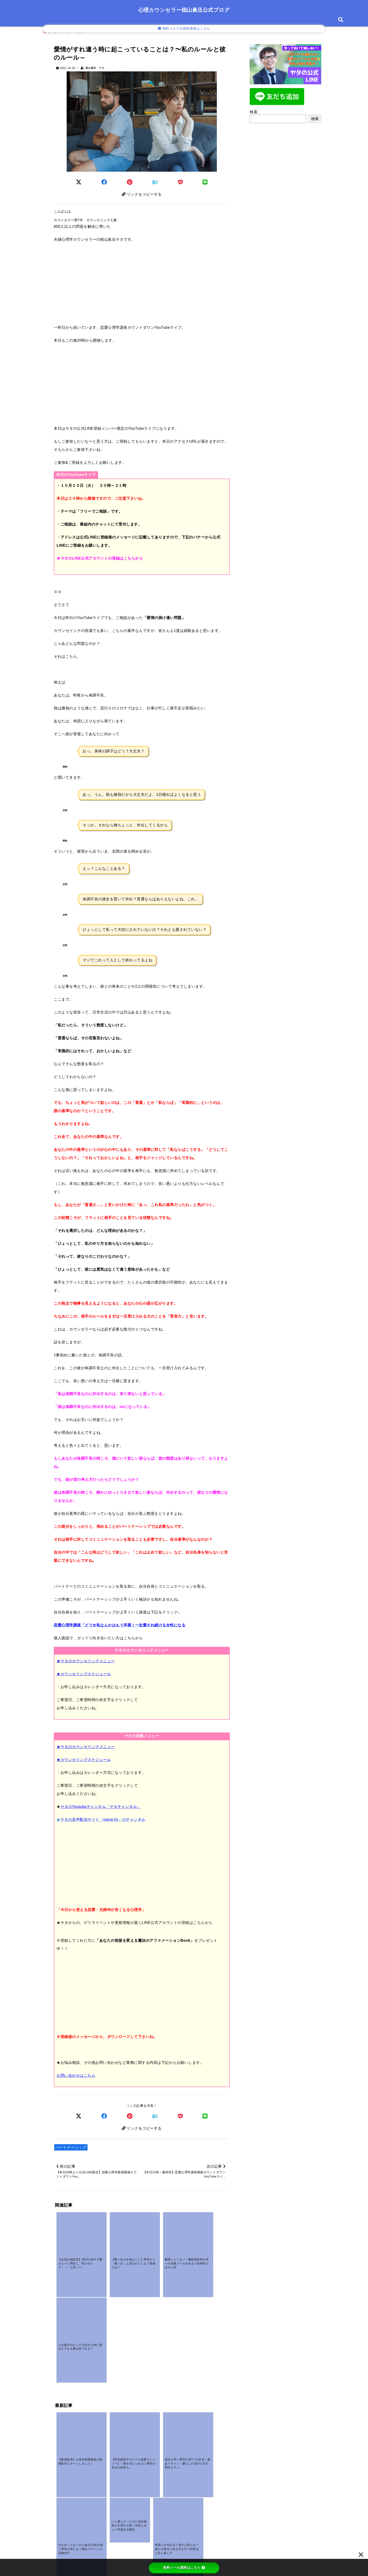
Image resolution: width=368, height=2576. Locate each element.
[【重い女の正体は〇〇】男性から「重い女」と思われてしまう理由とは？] (120, 2232)
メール (63, 2485)
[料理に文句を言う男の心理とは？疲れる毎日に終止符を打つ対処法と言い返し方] (120, 2352)
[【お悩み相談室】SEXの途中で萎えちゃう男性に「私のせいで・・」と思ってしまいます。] (76, 2232)
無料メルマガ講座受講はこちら (184, 28)
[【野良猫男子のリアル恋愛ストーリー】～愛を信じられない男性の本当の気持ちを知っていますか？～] (120, 2307)
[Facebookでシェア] (104, 181)
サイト (61, 2500)
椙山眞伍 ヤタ (94, 67)
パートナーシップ (70, 2147)
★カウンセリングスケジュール (84, 1673)
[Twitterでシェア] (79, 181)
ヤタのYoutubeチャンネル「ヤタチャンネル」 (101, 1806)
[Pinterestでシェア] (130, 181)
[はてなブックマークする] (155, 181)
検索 (253, 111)
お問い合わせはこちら (76, 2075)
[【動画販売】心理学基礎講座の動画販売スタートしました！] (76, 2307)
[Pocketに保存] (180, 181)
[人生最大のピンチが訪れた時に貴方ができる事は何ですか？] (207, 2232)
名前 (61, 2469)
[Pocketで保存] (180, 2115)
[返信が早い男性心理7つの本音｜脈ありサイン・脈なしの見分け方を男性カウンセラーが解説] (163, 2307)
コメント (65, 2419)
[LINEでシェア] (205, 181)
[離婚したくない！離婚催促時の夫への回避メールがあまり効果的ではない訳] (163, 2232)
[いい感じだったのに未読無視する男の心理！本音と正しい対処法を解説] (76, 2352)
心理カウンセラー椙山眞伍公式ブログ (184, 10)
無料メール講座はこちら (184, 2567)
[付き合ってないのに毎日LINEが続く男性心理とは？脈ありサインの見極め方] (207, 2307)
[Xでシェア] (79, 2115)
